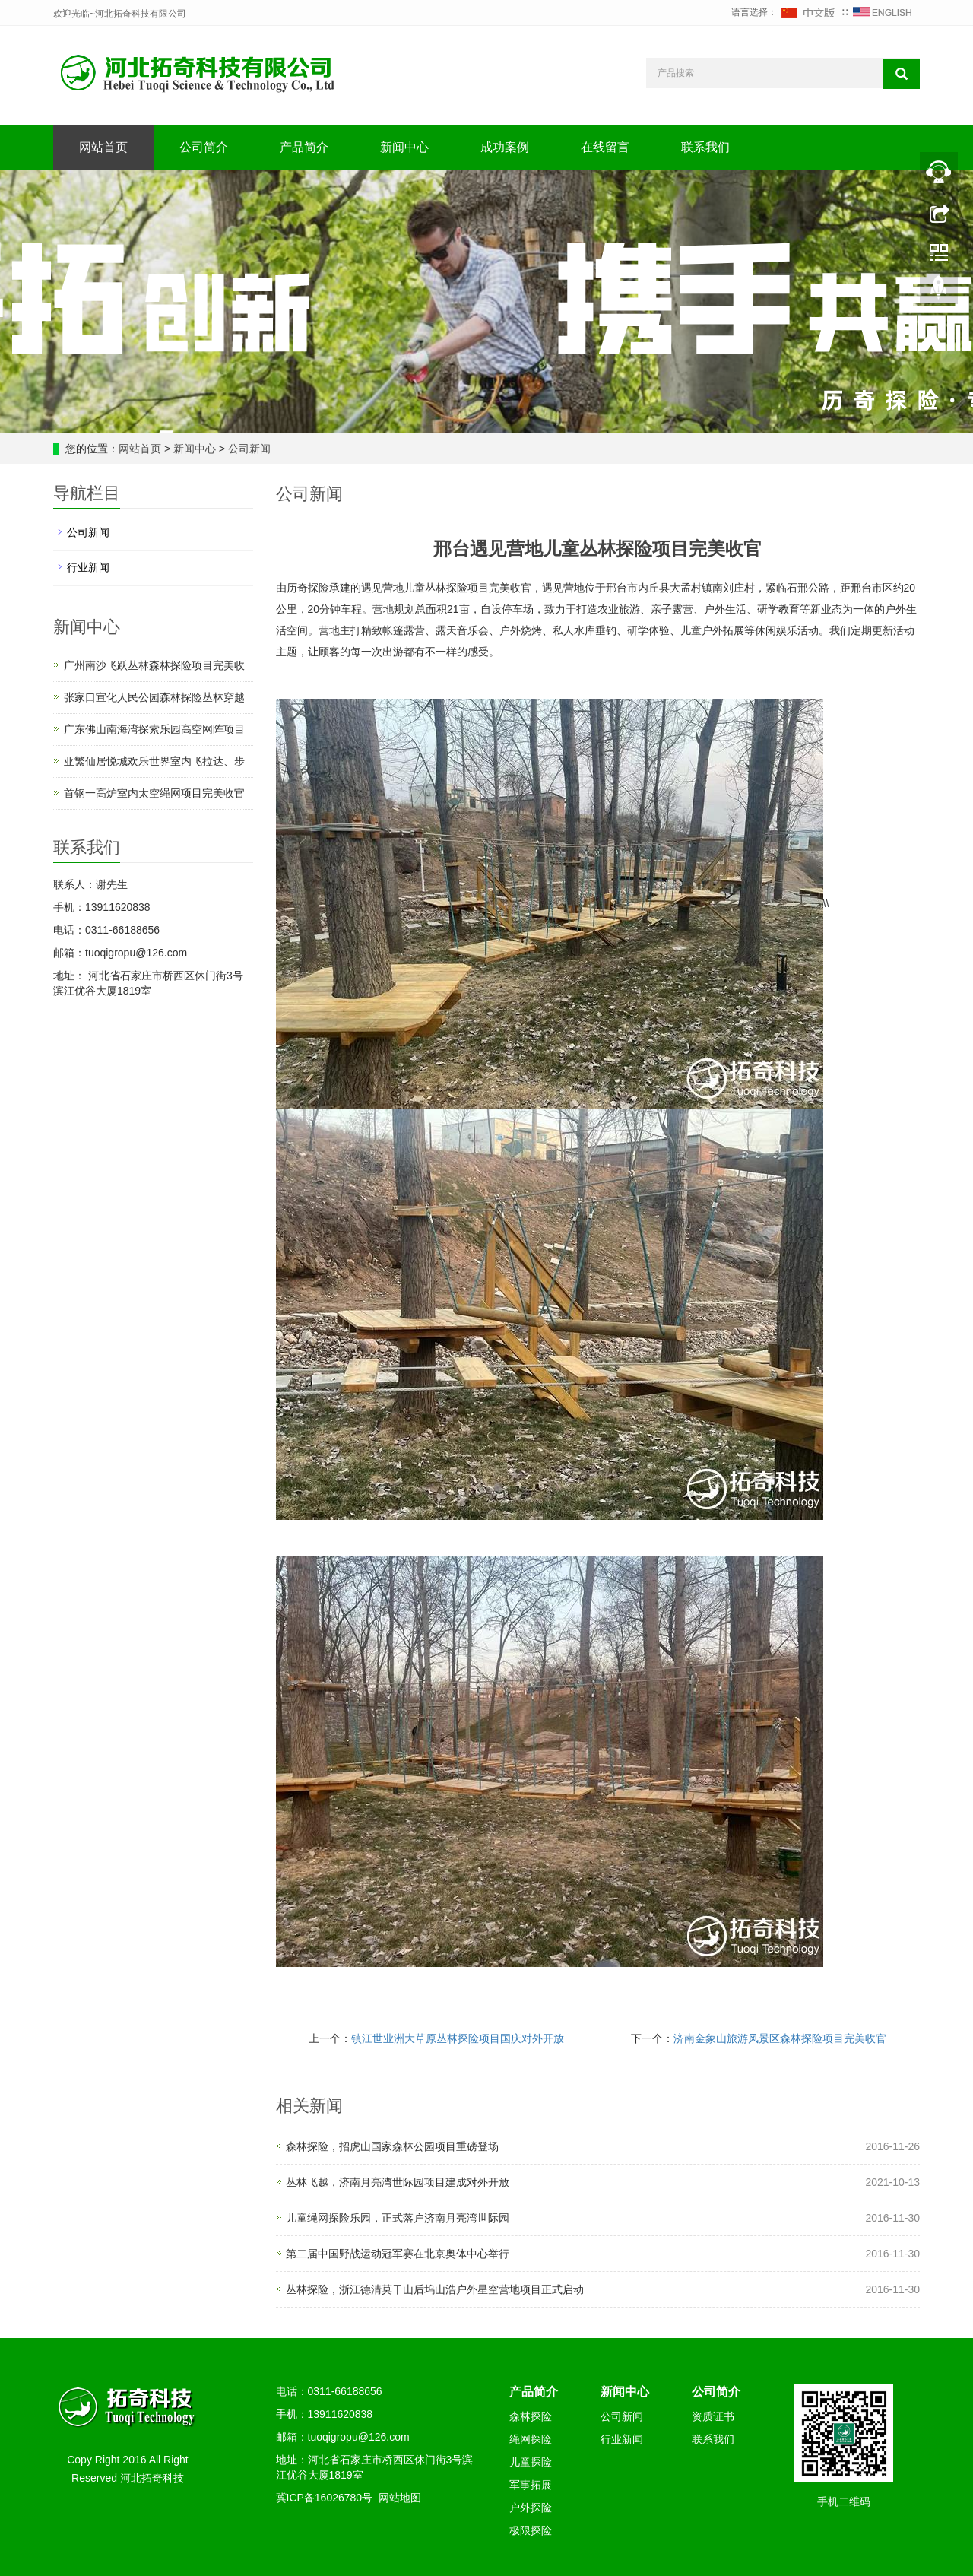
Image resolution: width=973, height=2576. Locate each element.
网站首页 (103, 147)
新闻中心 (404, 147)
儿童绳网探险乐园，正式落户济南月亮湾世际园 (397, 2218)
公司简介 (203, 147)
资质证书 (713, 2416)
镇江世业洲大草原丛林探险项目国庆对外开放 (457, 2038)
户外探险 (530, 2507)
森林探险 (530, 2416)
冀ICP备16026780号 (324, 2498)
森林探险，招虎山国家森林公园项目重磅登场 (392, 2146)
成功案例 (504, 147)
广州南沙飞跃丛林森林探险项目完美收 (154, 665)
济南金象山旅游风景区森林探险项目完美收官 (779, 2038)
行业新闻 (88, 567)
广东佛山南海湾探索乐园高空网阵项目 (154, 729)
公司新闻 (248, 449)
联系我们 (705, 147)
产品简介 (304, 147)
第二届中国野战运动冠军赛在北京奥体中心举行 (397, 2254)
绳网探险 (530, 2439)
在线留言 (605, 147)
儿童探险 (530, 2462)
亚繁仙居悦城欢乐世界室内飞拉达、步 (154, 761)
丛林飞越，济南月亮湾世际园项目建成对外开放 (397, 2182)
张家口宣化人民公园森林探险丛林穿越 (154, 697)
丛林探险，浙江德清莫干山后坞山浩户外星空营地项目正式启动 (435, 2289)
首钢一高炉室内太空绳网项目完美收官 (154, 793)
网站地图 (400, 2498)
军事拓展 (530, 2485)
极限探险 (530, 2530)
